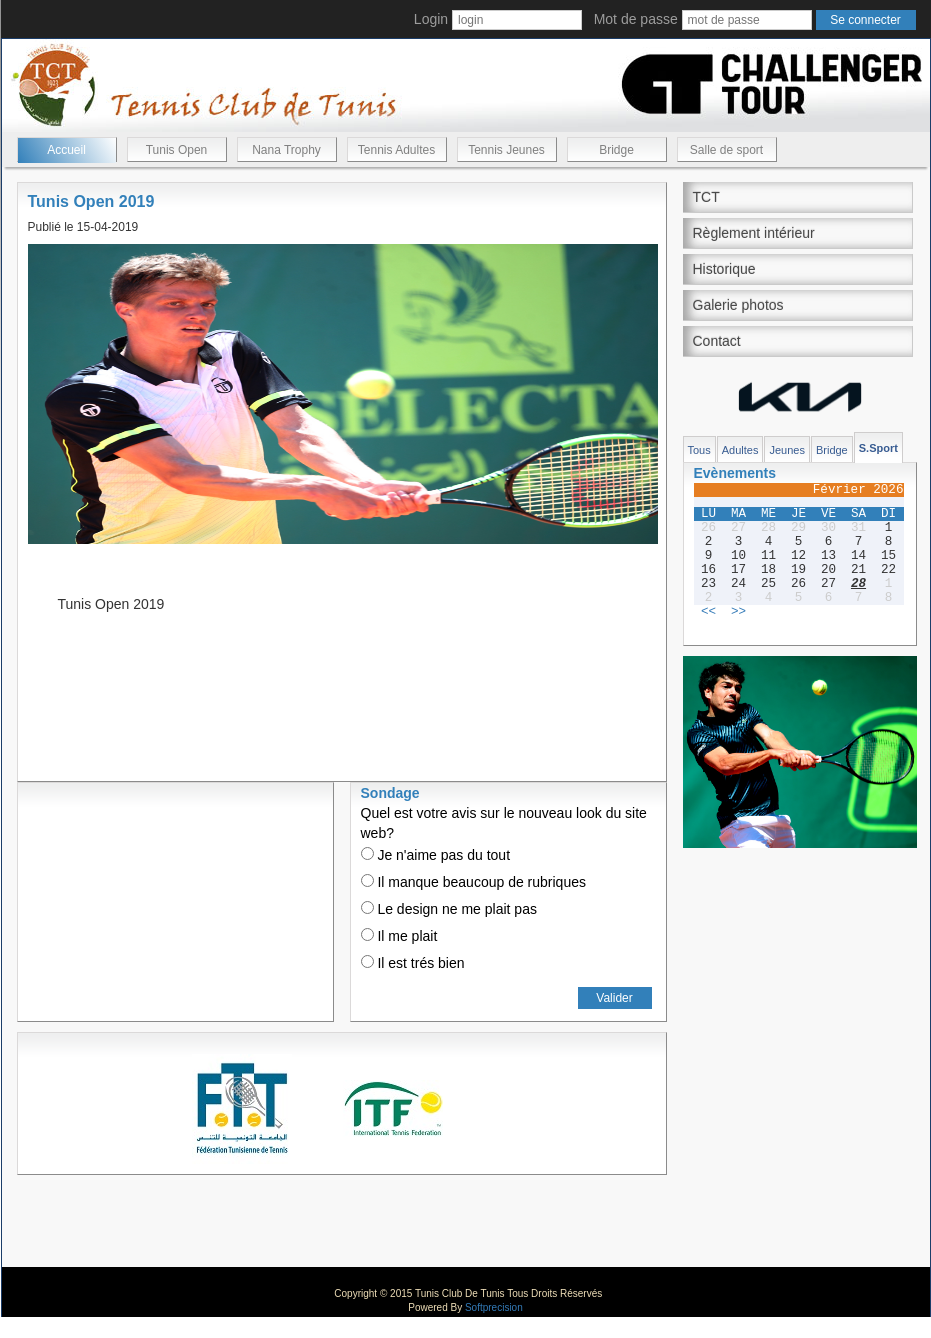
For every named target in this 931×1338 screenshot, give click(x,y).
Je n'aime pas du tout (436, 855)
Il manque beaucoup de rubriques (473, 882)
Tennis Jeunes (506, 150)
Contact (717, 341)
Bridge (616, 150)
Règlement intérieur (754, 233)
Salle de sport (726, 150)
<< (708, 612)
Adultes (740, 450)
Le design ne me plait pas (449, 909)
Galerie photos (738, 305)
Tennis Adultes (396, 150)
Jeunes (786, 450)
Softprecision (494, 1307)
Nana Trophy (286, 150)
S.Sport (878, 448)
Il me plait (399, 936)
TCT (706, 197)
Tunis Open (177, 150)
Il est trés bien (413, 963)
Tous (699, 450)
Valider (614, 998)
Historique (724, 269)
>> (738, 612)
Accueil (66, 150)
